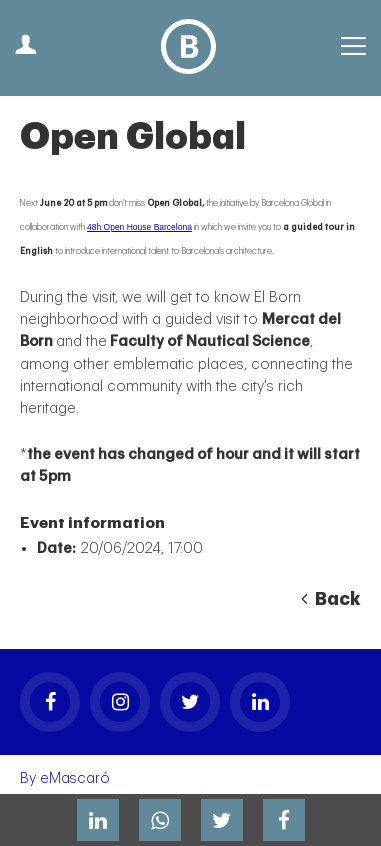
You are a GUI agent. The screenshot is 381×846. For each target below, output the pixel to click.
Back (331, 599)
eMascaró (75, 778)
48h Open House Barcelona (139, 227)
